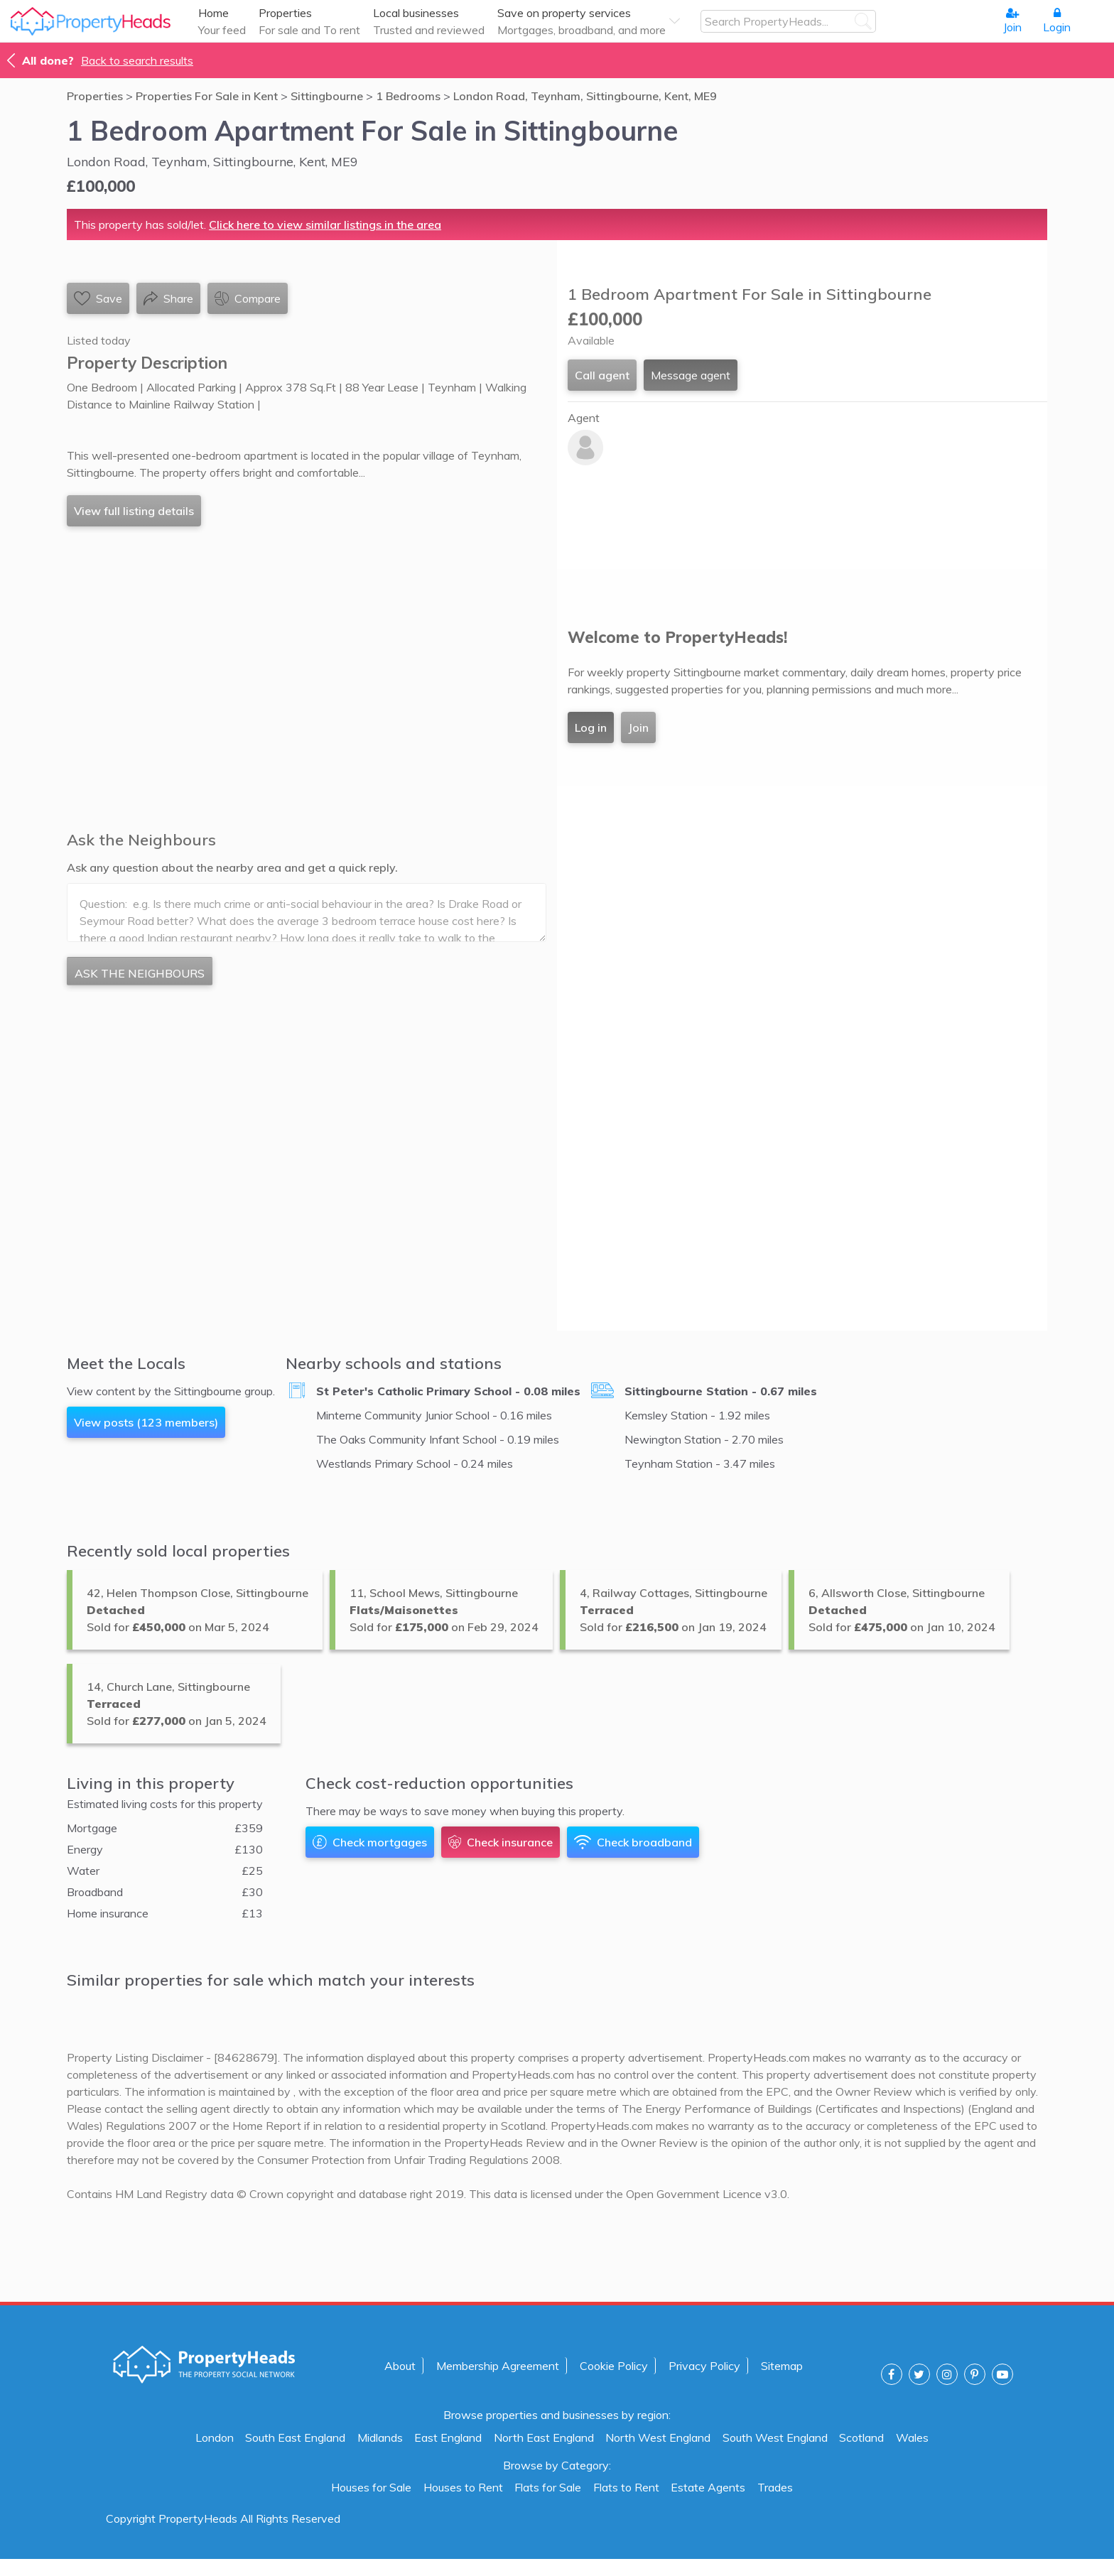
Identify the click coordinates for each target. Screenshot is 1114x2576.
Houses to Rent (463, 2487)
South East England (295, 2437)
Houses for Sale (371, 2487)
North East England (544, 2437)
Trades (775, 2487)
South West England (775, 2437)
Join (1012, 20)
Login (1057, 20)
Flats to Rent (626, 2487)
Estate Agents (708, 2487)
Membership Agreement (497, 2366)
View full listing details (134, 511)
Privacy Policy (704, 2366)
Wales (912, 2437)
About (400, 2366)
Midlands (380, 2437)
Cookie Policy (614, 2366)
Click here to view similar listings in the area (325, 224)
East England (448, 2437)
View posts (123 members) (146, 1422)
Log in (591, 727)
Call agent (602, 375)
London (214, 2437)
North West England (657, 2437)
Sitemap (782, 2366)
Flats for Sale (547, 2487)
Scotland (861, 2437)
